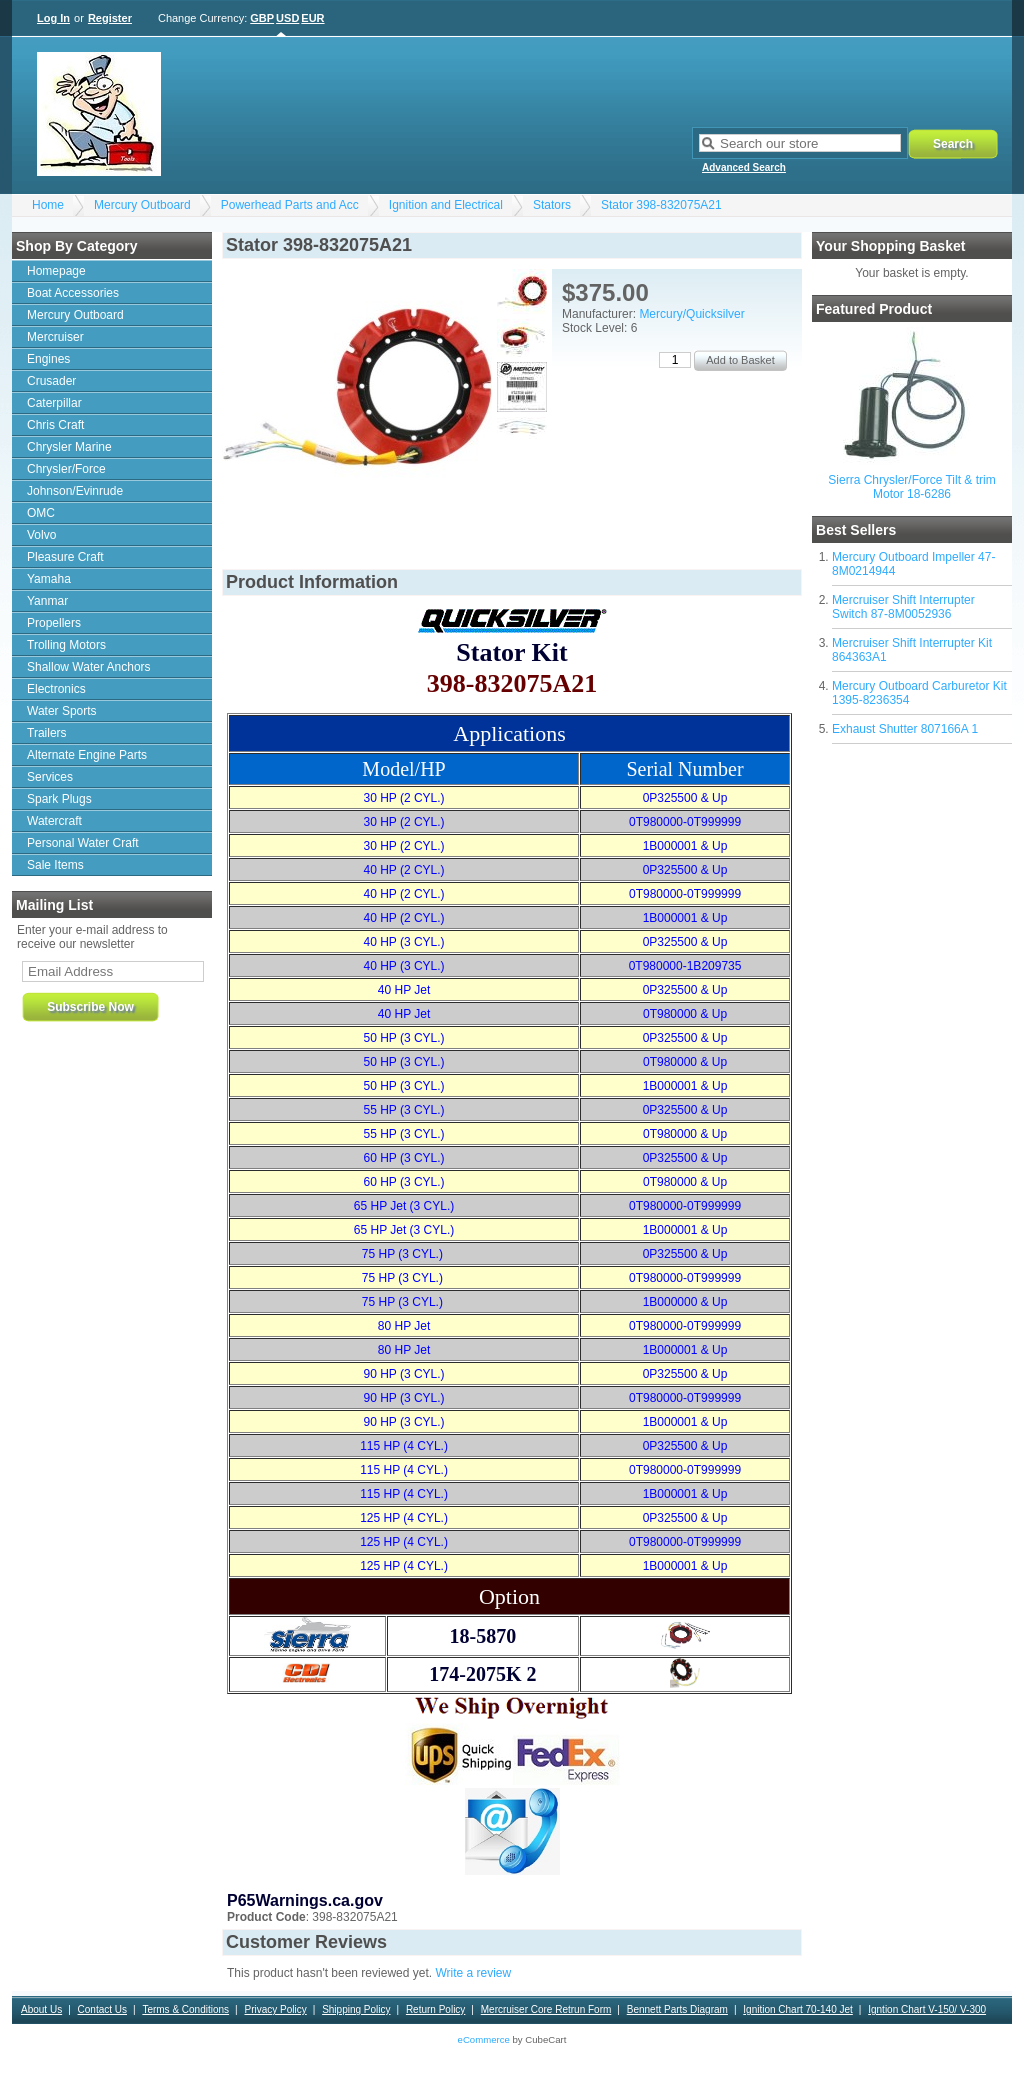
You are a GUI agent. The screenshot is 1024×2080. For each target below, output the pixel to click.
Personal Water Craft (83, 843)
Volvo (41, 535)
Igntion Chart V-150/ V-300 (927, 2009)
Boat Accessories (73, 293)
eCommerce (484, 2039)
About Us (41, 2009)
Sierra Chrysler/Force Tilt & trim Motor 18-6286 (911, 487)
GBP (262, 18)
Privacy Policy (275, 2009)
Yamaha (49, 579)
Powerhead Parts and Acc (290, 205)
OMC (41, 513)
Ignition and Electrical (446, 205)
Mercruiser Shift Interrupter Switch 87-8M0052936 (903, 607)
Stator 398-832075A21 (661, 205)
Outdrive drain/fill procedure (741, 2037)
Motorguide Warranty (864, 2037)
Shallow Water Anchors (89, 667)
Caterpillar (54, 403)
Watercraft (54, 821)
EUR (312, 18)
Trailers (47, 733)
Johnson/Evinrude (75, 491)
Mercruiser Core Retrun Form (546, 2009)
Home (48, 205)
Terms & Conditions (185, 2009)
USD (287, 18)
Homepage (56, 271)
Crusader (51, 381)
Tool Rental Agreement (613, 2037)
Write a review (473, 1973)
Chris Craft (55, 425)
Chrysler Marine (69, 447)
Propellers (54, 623)
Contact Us (102, 2009)
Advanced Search (744, 167)
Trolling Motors (66, 645)
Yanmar (47, 601)
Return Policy (435, 2009)
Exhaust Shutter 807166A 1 (905, 729)
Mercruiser (55, 337)
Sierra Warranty (368, 2037)
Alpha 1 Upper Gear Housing (92, 2037)
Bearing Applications (73, 2065)
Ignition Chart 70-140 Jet (798, 2009)
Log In (53, 18)
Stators (552, 205)
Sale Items (55, 865)
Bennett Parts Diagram (677, 2009)
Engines (48, 359)
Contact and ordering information (245, 2037)
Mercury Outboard (142, 205)
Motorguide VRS (962, 2037)
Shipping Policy (356, 2009)
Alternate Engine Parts (87, 755)
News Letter (444, 2037)
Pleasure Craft (65, 557)
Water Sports (62, 711)
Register (110, 18)
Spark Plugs (59, 799)
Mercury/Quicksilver (691, 314)
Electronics (56, 689)
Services (50, 777)
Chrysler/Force (66, 469)
